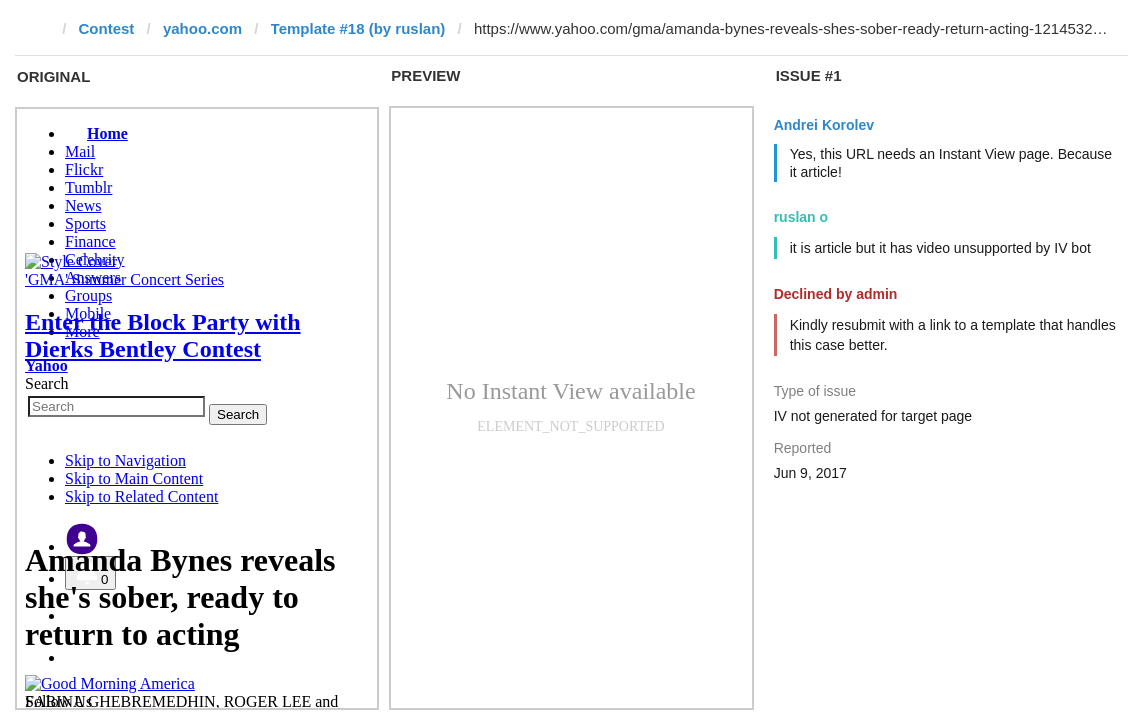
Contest (107, 28)
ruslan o (801, 217)
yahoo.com (202, 28)
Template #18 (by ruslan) (358, 28)
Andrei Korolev (824, 125)
